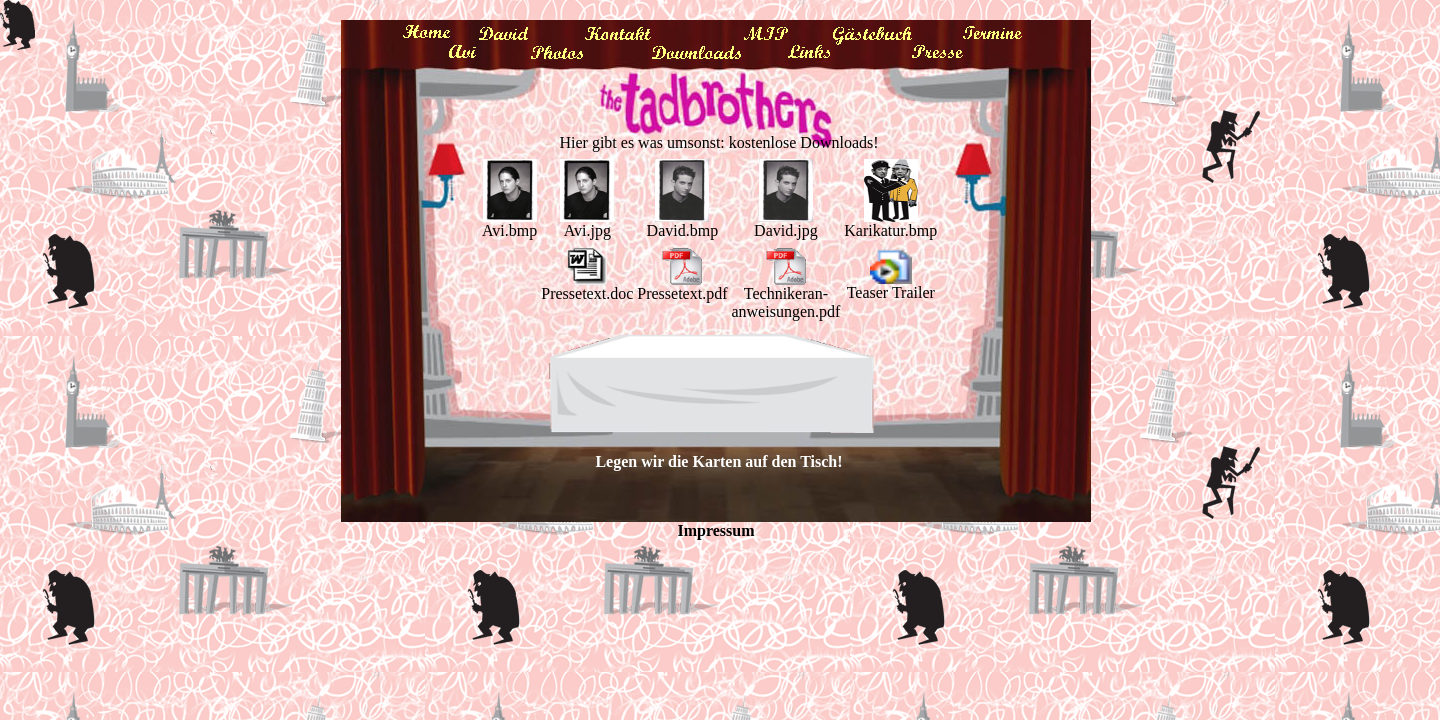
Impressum (715, 530)
